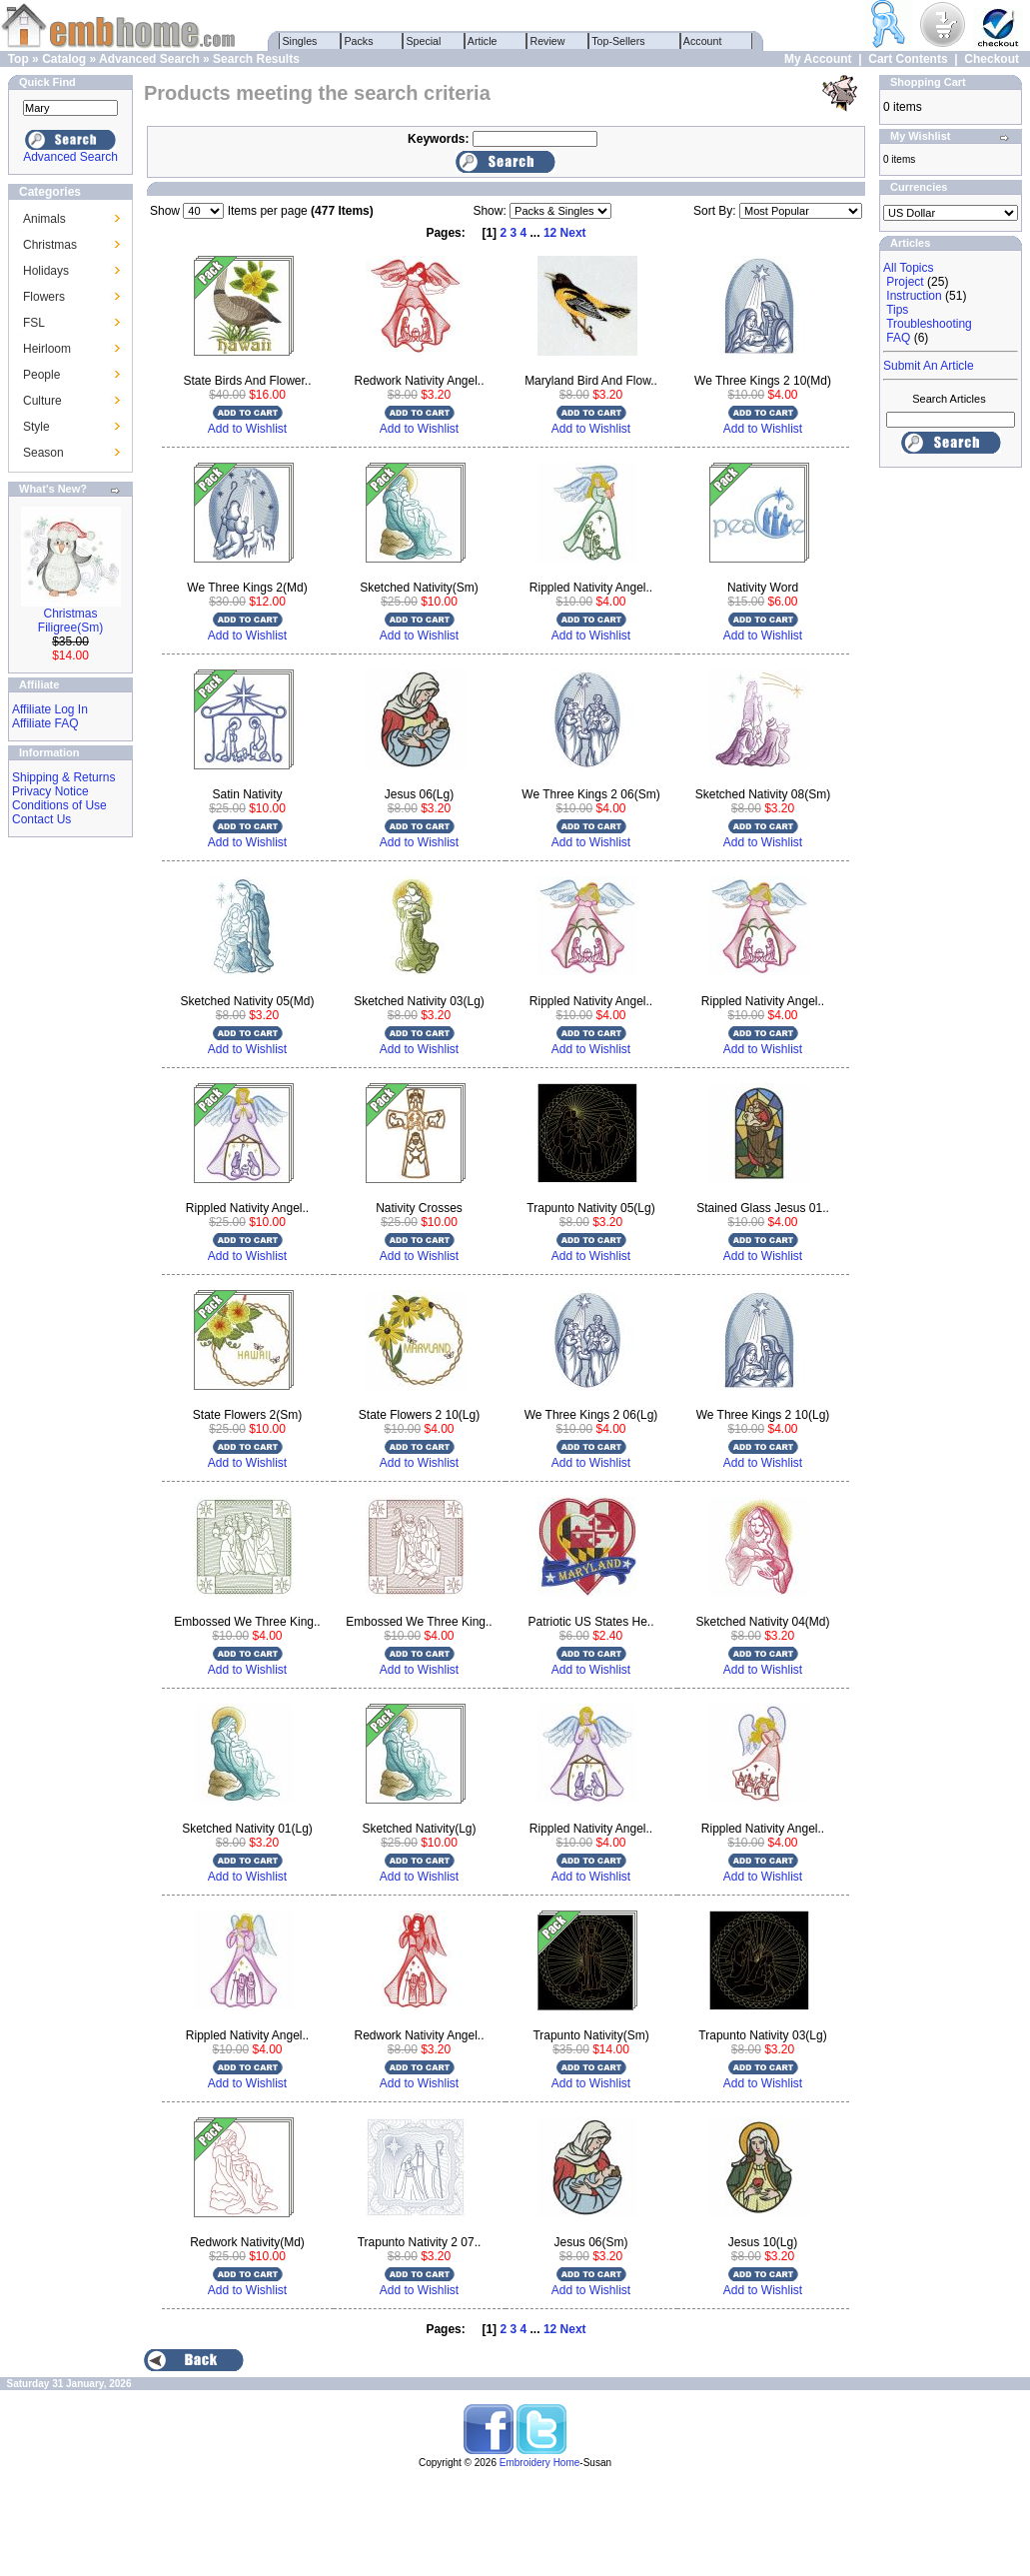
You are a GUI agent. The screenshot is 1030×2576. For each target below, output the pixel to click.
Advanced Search (149, 59)
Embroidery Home (540, 2462)
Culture (42, 401)
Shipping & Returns (63, 777)
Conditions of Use (59, 805)
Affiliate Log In (50, 709)
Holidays (46, 271)
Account (703, 41)
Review (547, 41)
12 (549, 233)
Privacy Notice (50, 791)
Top (18, 59)
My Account (818, 59)
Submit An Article (928, 366)
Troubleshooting (929, 324)
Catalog (64, 59)
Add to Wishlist (247, 429)
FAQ (898, 338)
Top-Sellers (618, 41)
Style (36, 427)
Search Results (256, 59)
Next (573, 233)
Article (483, 41)
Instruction (913, 296)
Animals (44, 219)
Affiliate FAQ (45, 723)
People (41, 375)
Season (43, 453)
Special (424, 41)
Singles (300, 41)
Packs (359, 41)
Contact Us (41, 819)
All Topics (908, 268)
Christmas (50, 245)
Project (904, 282)
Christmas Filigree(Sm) (70, 621)
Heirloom (47, 349)
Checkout (991, 59)
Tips (897, 310)
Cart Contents (907, 59)
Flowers (44, 297)
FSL (34, 323)
